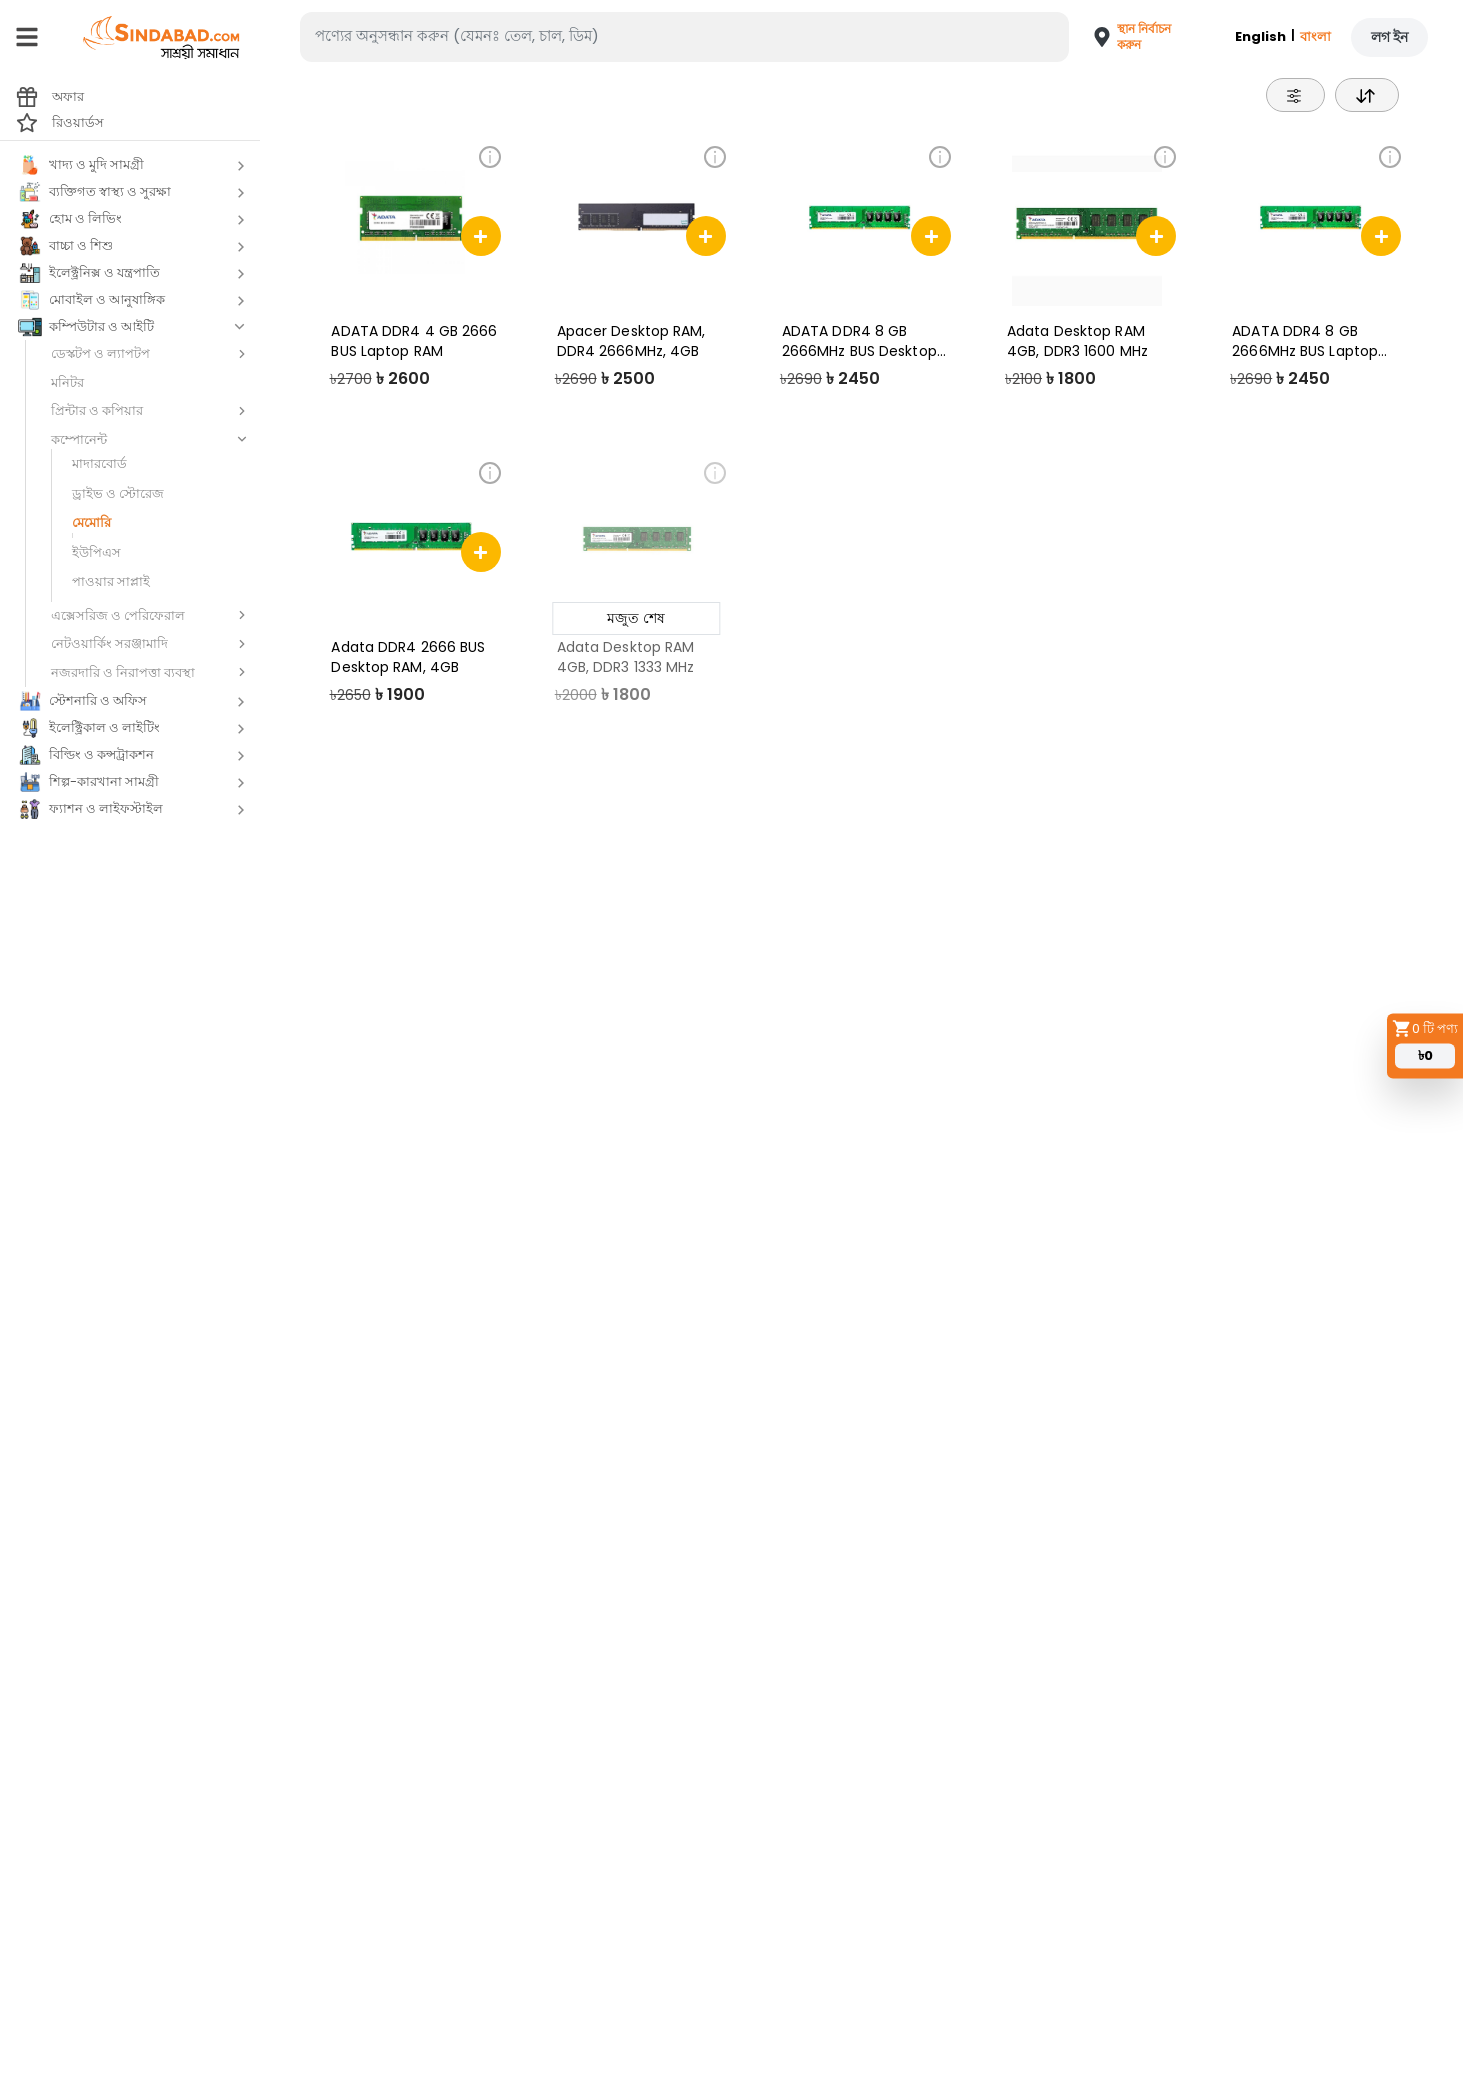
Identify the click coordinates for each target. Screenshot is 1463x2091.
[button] (1125, 37)
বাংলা (1315, 36)
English (1260, 36)
